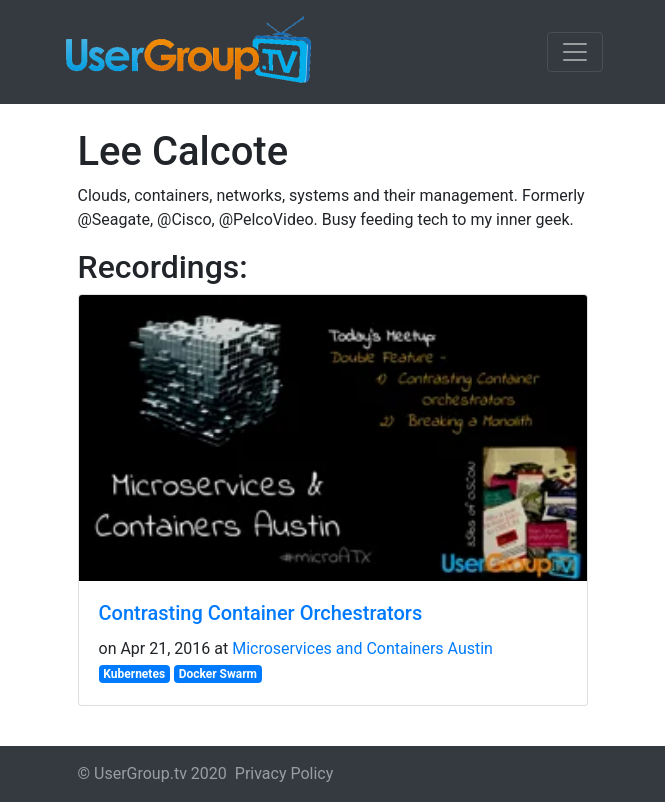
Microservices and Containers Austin (362, 648)
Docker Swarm (218, 674)
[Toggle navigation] (575, 52)
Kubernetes (134, 674)
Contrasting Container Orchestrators (261, 613)
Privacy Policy (284, 773)
